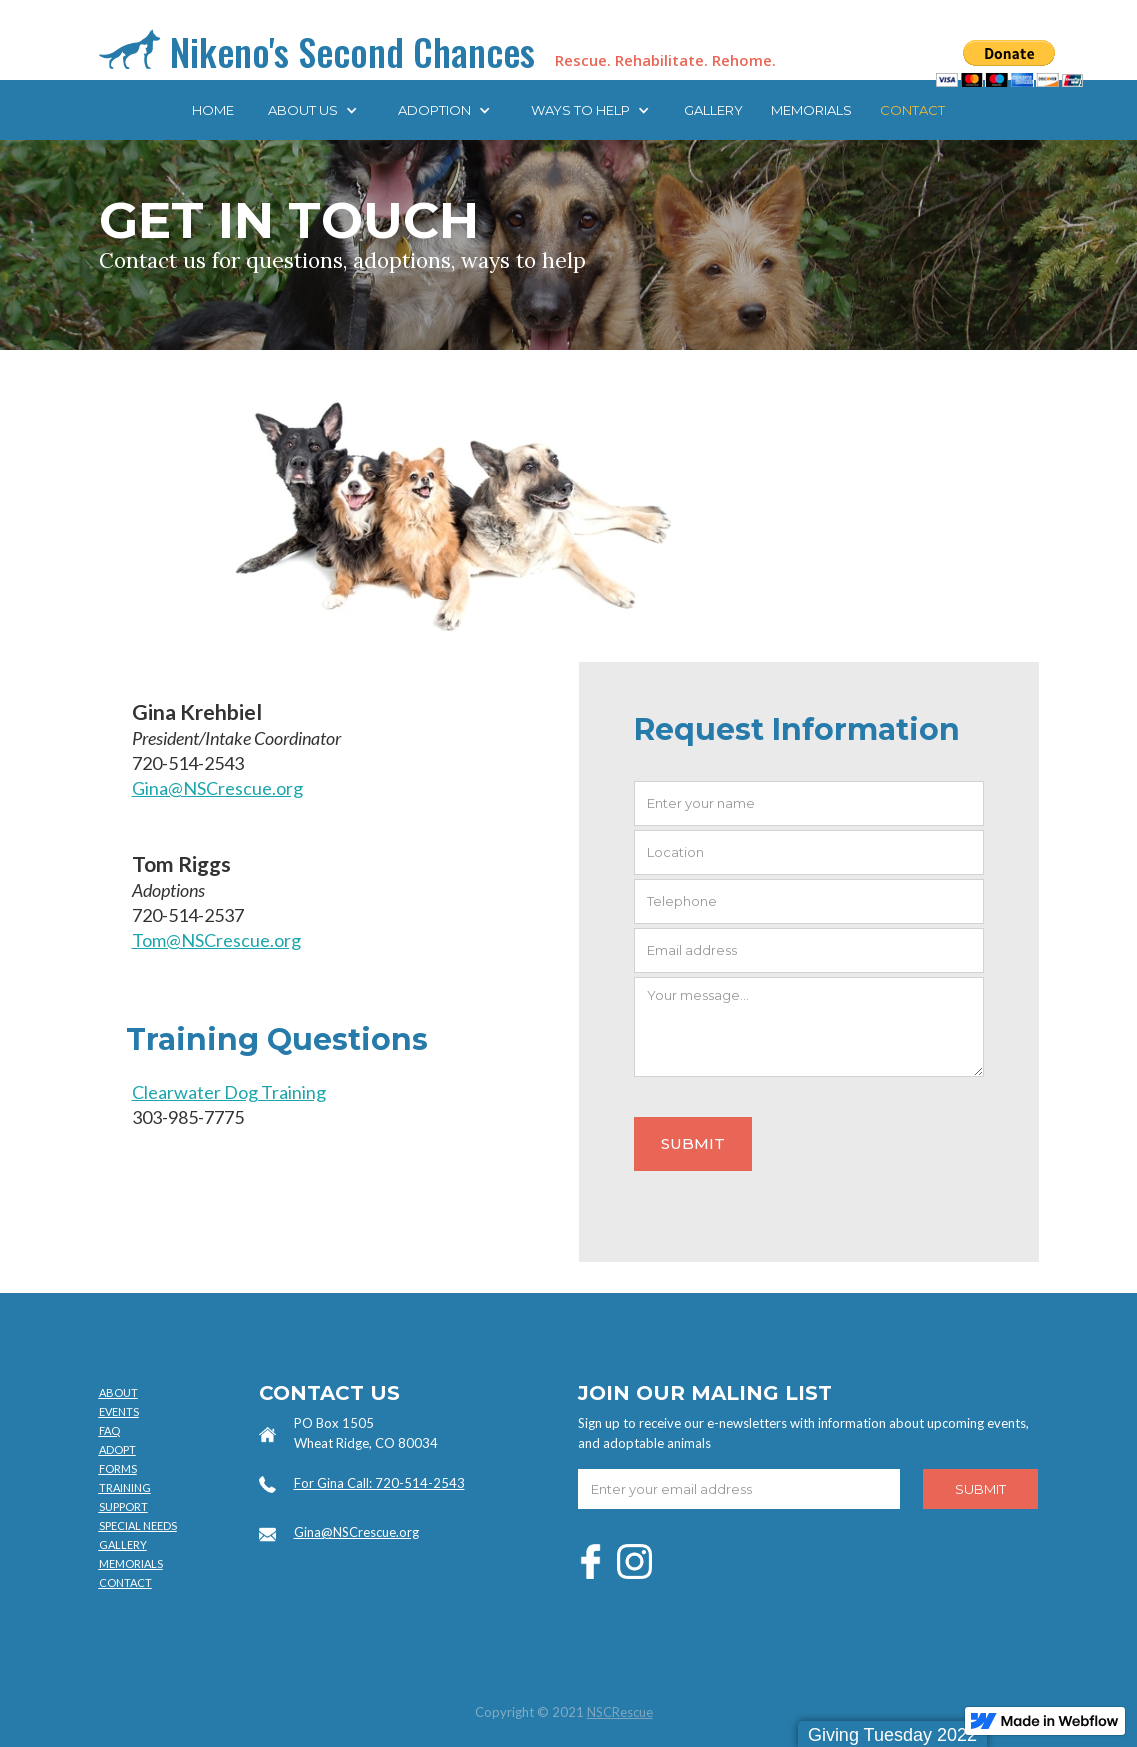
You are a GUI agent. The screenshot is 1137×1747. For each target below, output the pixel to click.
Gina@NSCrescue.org (217, 788)
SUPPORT (123, 1506)
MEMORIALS (811, 110)
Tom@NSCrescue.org (216, 940)
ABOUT (118, 1392)
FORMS (118, 1468)
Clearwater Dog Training (229, 1092)
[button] (313, 110)
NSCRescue (620, 1712)
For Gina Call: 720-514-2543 (379, 1483)
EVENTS (119, 1411)
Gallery (713, 110)
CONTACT (912, 110)
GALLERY (123, 1544)
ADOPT (117, 1449)
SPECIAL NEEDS (138, 1525)
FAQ (109, 1430)
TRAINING (125, 1487)
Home (213, 110)
